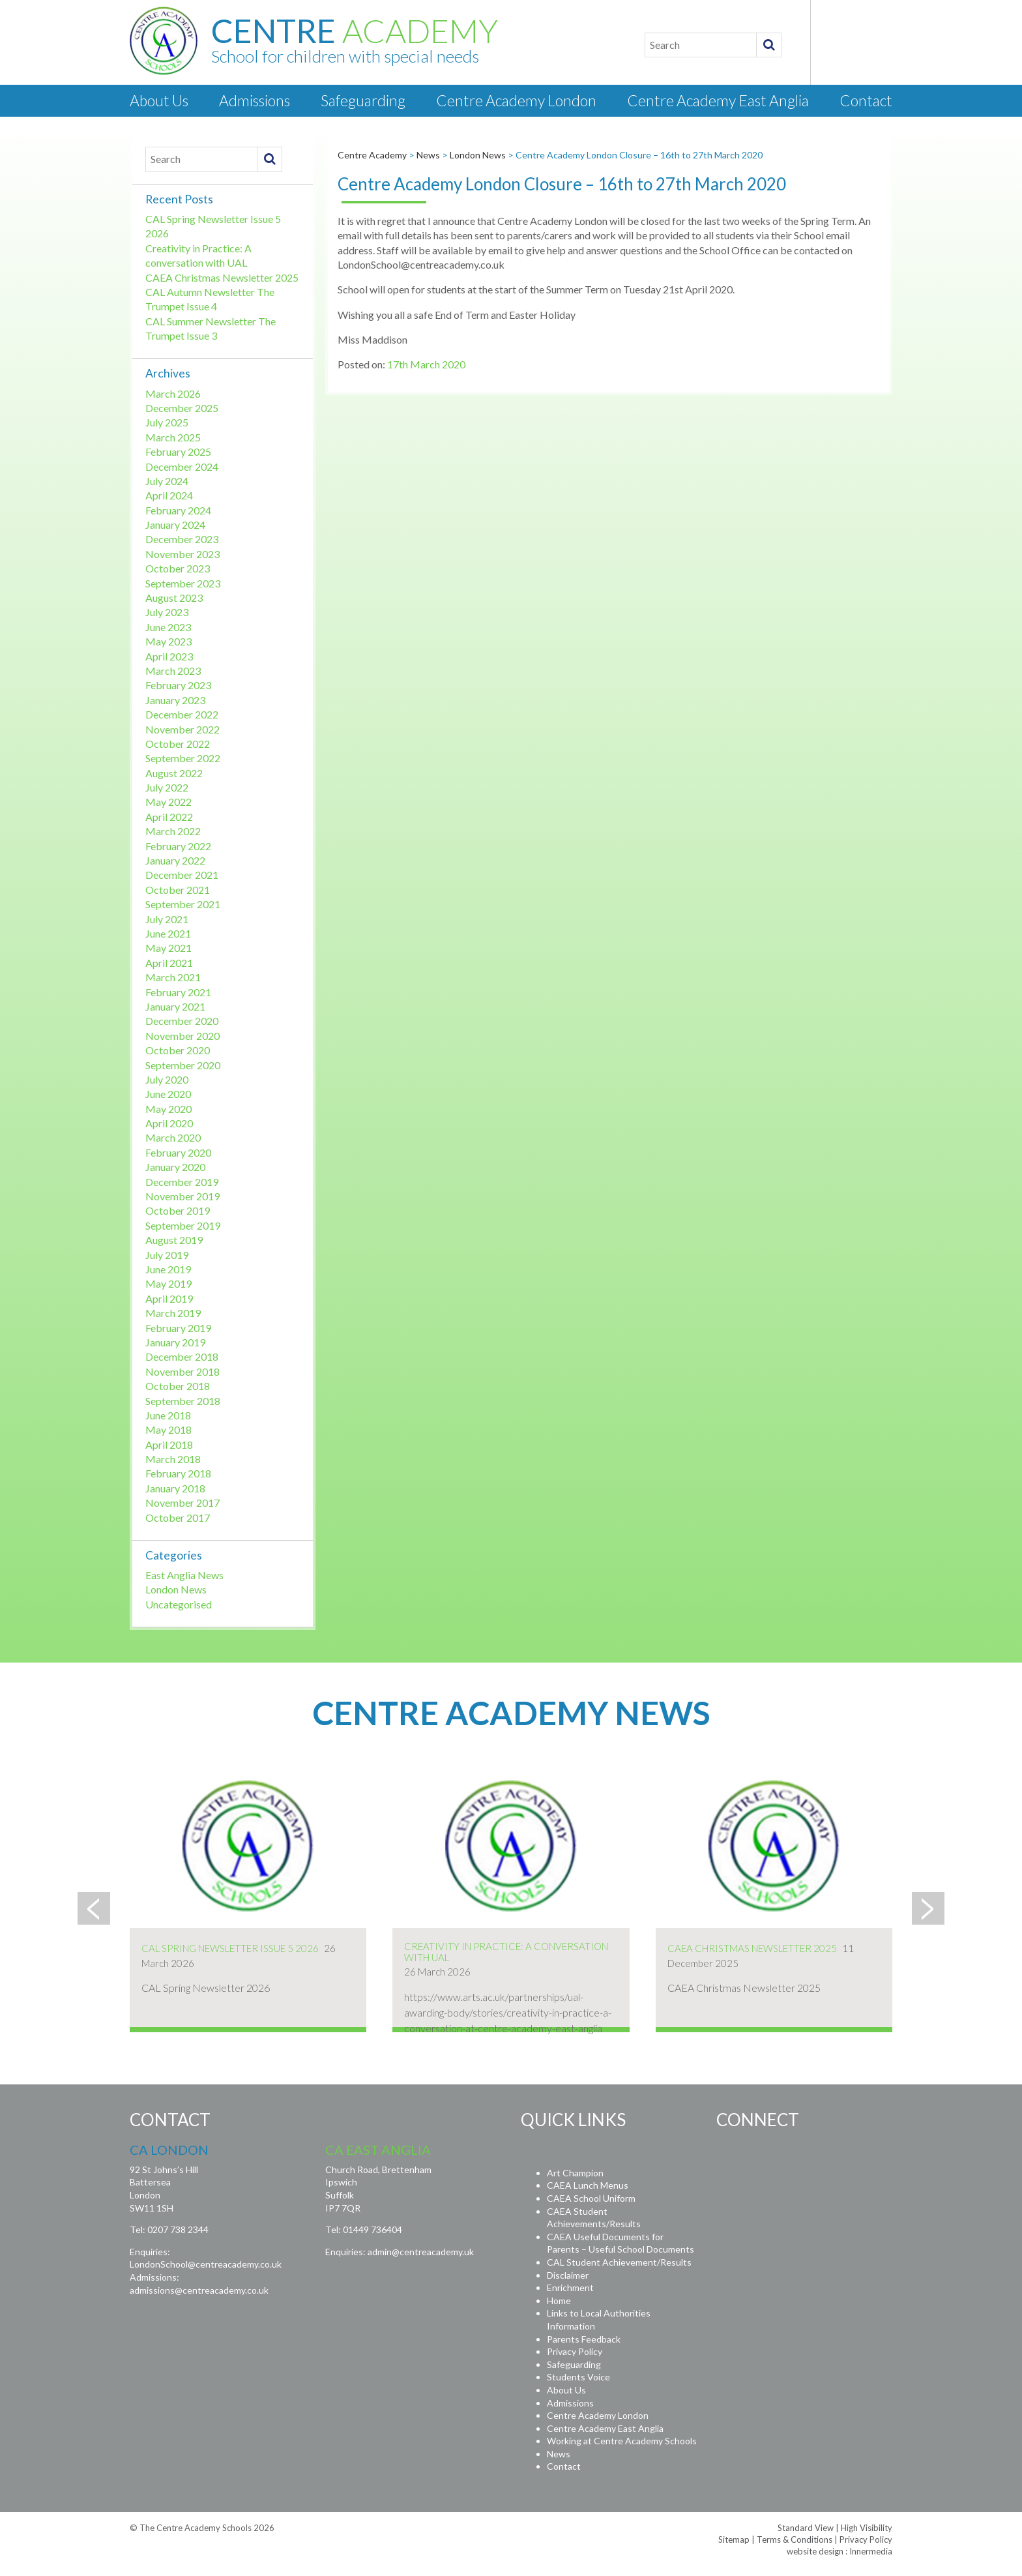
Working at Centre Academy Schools (622, 2440)
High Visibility (866, 2528)
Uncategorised (178, 1604)
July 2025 (166, 422)
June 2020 (168, 1094)
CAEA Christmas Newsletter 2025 (222, 277)
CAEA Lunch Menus (587, 2185)
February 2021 (178, 992)
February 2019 (178, 1328)
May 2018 (168, 1429)
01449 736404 (372, 2229)
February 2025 (178, 451)
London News (176, 1589)
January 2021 (175, 1006)
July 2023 (166, 612)
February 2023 (178, 685)
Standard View (806, 2528)
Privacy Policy (574, 2351)
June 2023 (168, 627)
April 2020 (169, 1123)
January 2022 (175, 860)
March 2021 (173, 977)
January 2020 (175, 1167)
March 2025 (173, 437)
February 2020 (178, 1152)
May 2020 (168, 1109)
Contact (866, 100)
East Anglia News (184, 1575)
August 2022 (174, 773)
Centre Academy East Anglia (718, 100)
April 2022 (169, 816)
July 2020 (166, 1079)
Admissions (254, 100)
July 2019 (166, 1255)
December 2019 (181, 1182)
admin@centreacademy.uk (421, 2251)
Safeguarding (363, 100)
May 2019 (168, 1283)
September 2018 (182, 1401)
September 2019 (182, 1225)
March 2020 (173, 1137)
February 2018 (178, 1473)
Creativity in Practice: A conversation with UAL (506, 1951)
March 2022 (173, 831)
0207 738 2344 (178, 2229)
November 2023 (182, 554)
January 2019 (175, 1342)
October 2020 (177, 1050)
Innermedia (870, 2551)
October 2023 (177, 568)
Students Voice (578, 2376)
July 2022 (166, 787)
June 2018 (168, 1415)
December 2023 (181, 539)
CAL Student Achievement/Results (619, 2262)
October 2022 (177, 743)
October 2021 (177, 889)
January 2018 (175, 1488)
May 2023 (168, 641)
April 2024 (169, 495)
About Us (159, 100)
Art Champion (575, 2172)
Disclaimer (568, 2275)
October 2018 (177, 1386)
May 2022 (168, 801)
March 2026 (173, 393)
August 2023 (174, 597)
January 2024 (175, 524)
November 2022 (182, 729)
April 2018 (169, 1444)
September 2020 (182, 1065)
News (558, 2453)
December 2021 (181, 874)
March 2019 (173, 1313)
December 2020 (181, 1020)
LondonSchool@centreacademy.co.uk (206, 2264)
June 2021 (168, 933)
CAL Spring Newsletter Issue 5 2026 (230, 1948)
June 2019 (168, 1269)
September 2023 (182, 583)
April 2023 (169, 656)
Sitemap (734, 2539)
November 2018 (182, 1371)
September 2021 (182, 904)
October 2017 (177, 1517)
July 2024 (166, 481)
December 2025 (181, 408)
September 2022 (182, 758)
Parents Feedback (583, 2339)
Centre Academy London (516, 100)
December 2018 (181, 1356)
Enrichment (570, 2287)
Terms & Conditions (794, 2539)
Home (559, 2300)
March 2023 (173, 670)
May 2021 (168, 947)
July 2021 (166, 919)
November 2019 (182, 1196)
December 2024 (181, 466)
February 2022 (178, 846)
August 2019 (174, 1240)
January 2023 (175, 700)
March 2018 (173, 1459)
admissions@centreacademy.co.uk (199, 2290)
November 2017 (182, 1502)
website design (815, 2551)
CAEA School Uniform (591, 2198)
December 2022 (181, 714)
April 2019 (169, 1298)
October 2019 (177, 1210)
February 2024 (178, 510)
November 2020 (182, 1035)
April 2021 (169, 962)
